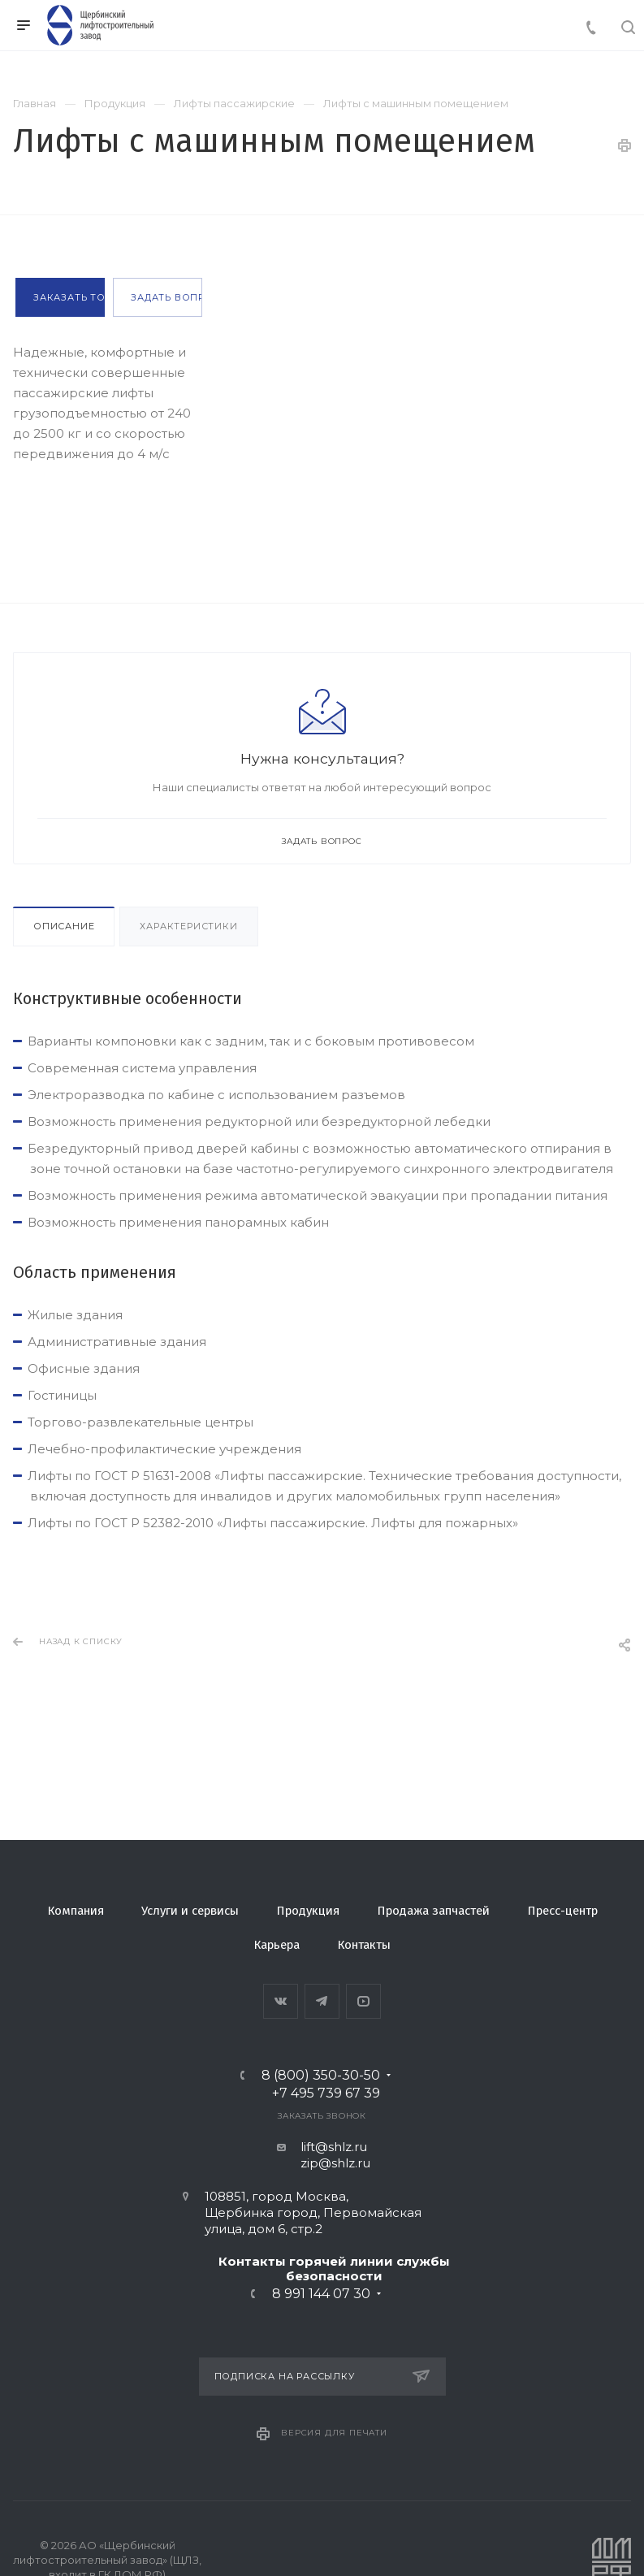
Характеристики (188, 926)
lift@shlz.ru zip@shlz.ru (322, 2155)
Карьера (276, 1944)
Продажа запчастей (433, 1910)
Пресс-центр (562, 1910)
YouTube (363, 2001)
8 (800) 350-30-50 (320, 2075)
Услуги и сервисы (190, 1910)
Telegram (322, 2001)
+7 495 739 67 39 (326, 2093)
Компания (75, 1910)
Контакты (364, 1944)
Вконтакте (280, 2001)
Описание (63, 926)
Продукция (307, 1910)
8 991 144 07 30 (321, 2294)
